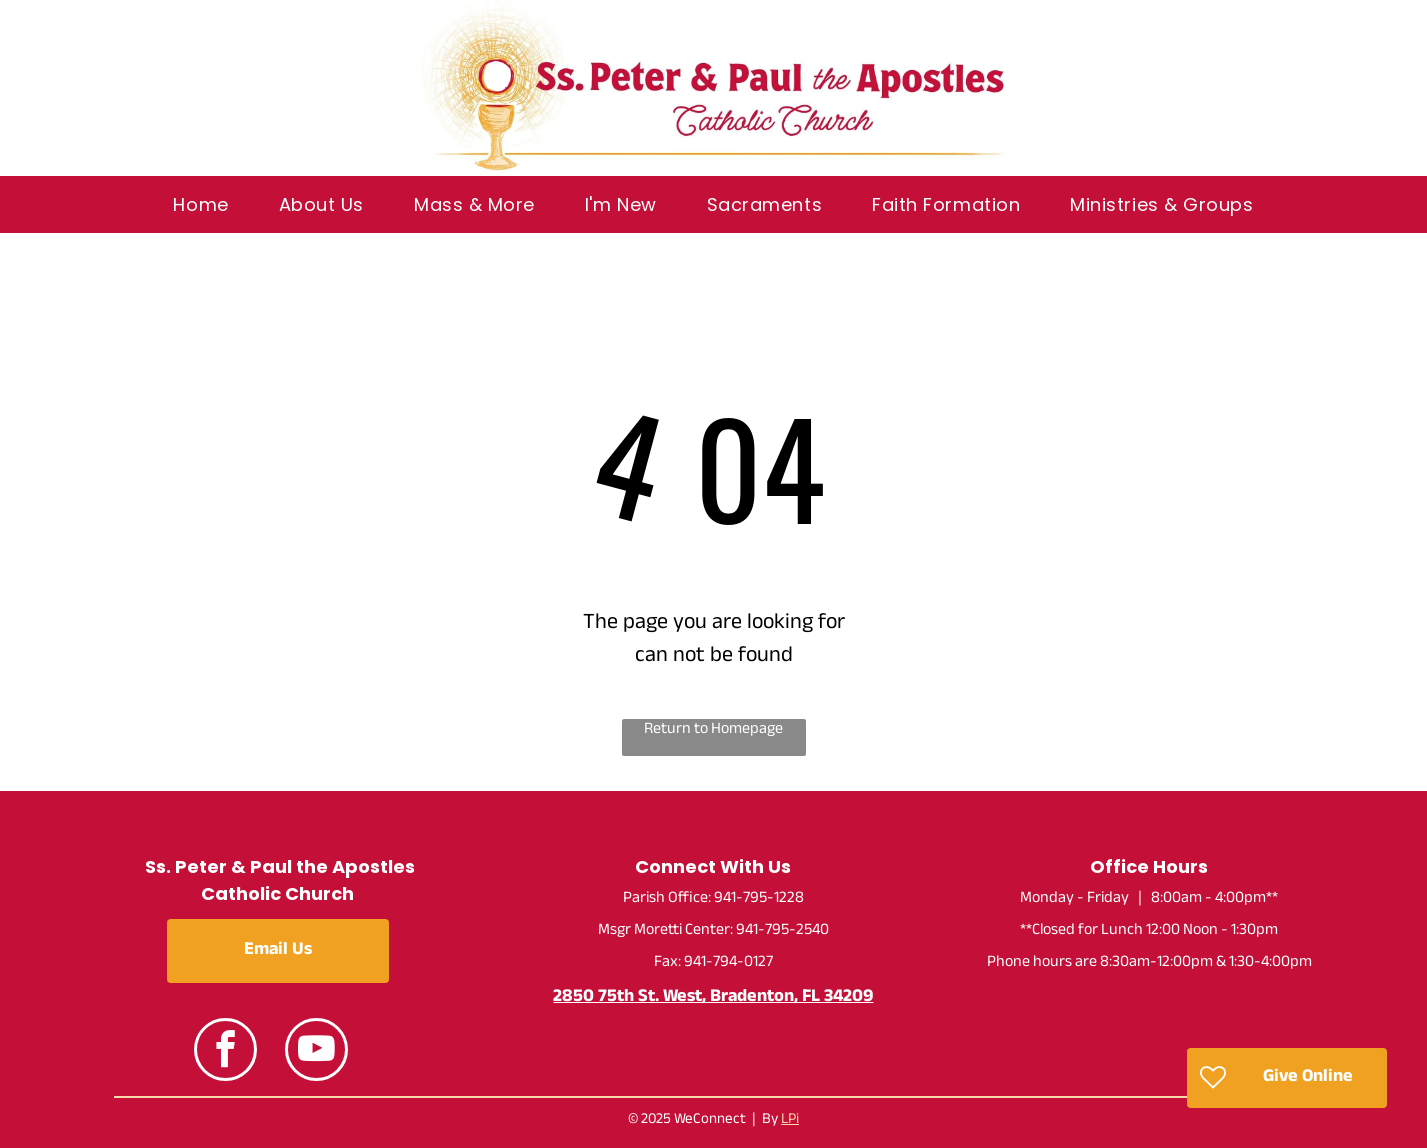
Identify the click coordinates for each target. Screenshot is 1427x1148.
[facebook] (225, 1052)
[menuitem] (200, 204)
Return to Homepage (713, 731)
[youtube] (316, 1052)
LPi (790, 1120)
